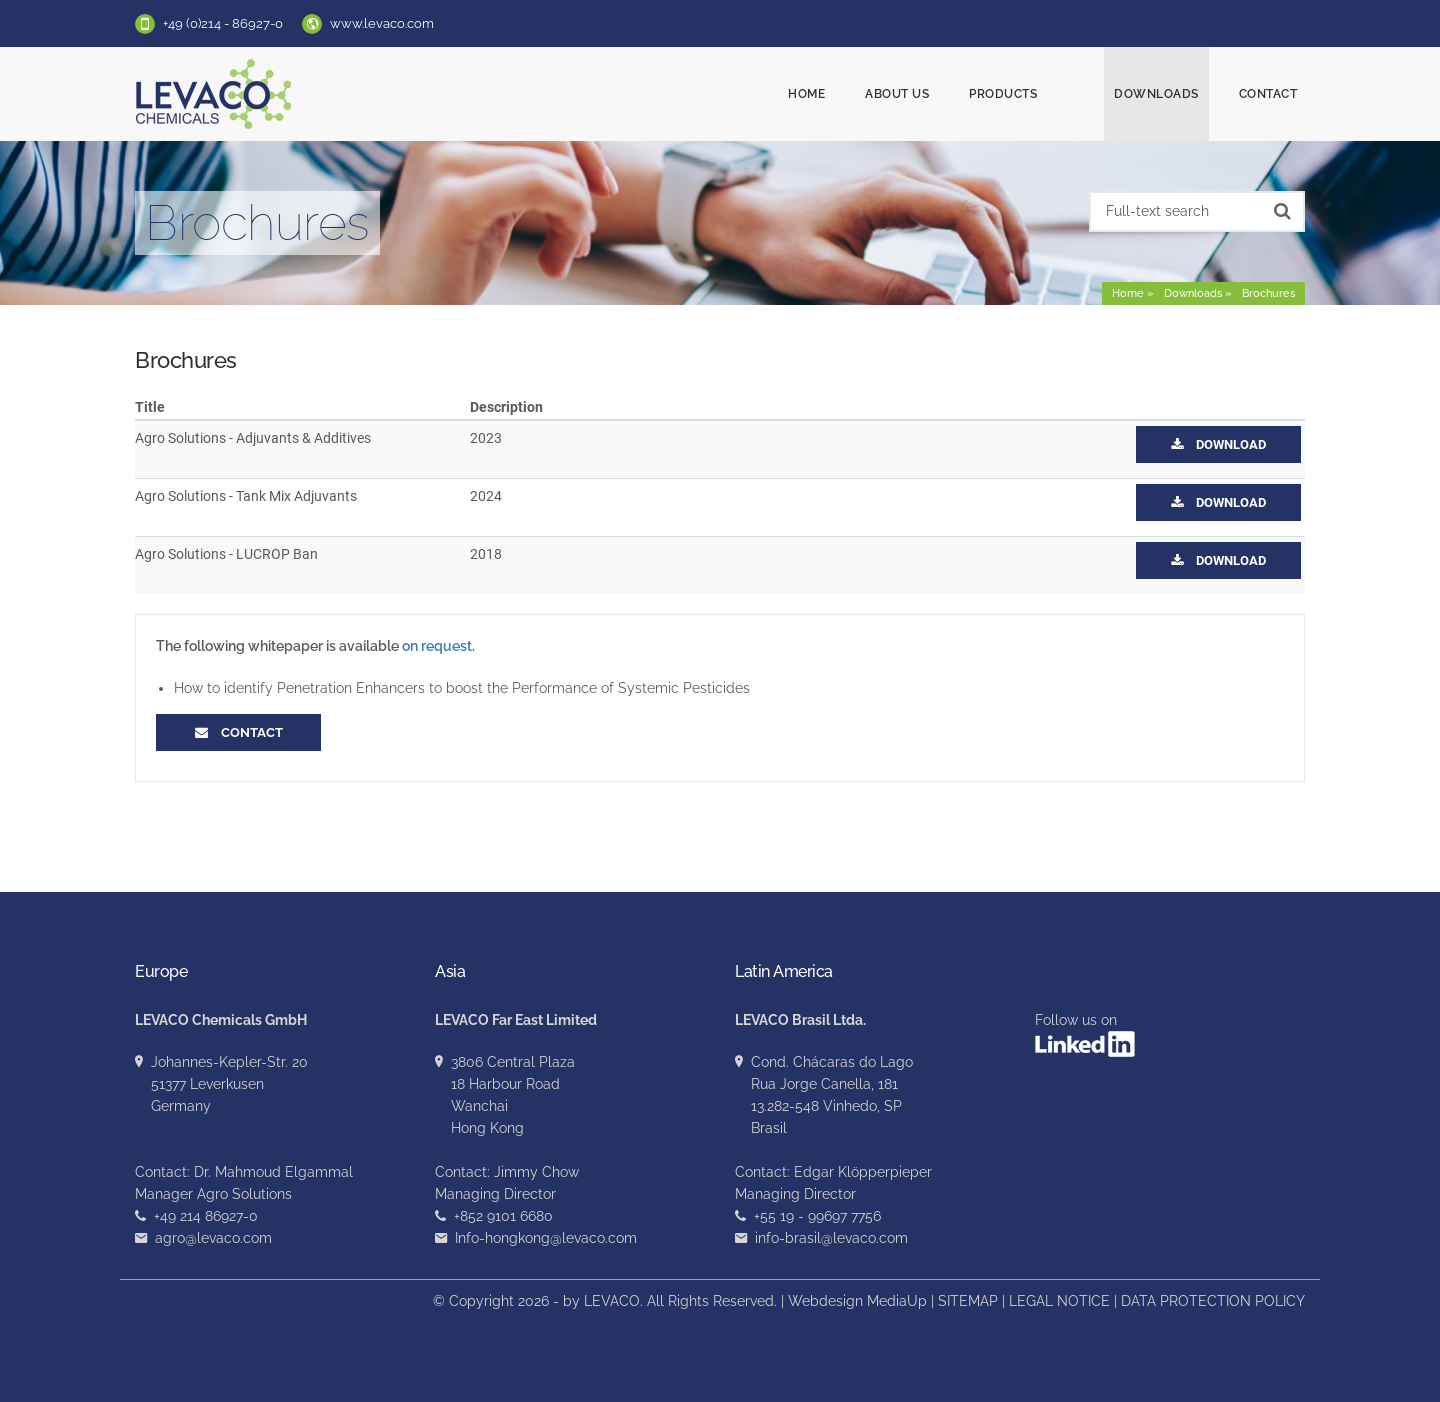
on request (437, 646)
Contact (1268, 94)
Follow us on (1085, 1034)
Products (1040, 94)
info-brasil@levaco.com (831, 1238)
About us (934, 94)
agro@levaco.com (213, 1238)
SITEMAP (968, 1301)
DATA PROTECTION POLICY (1213, 1301)
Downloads (1156, 94)
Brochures (1268, 293)
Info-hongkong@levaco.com (546, 1238)
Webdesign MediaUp (857, 1301)
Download (1218, 444)
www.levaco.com (382, 23)
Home (843, 94)
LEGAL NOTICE (1059, 1301)
